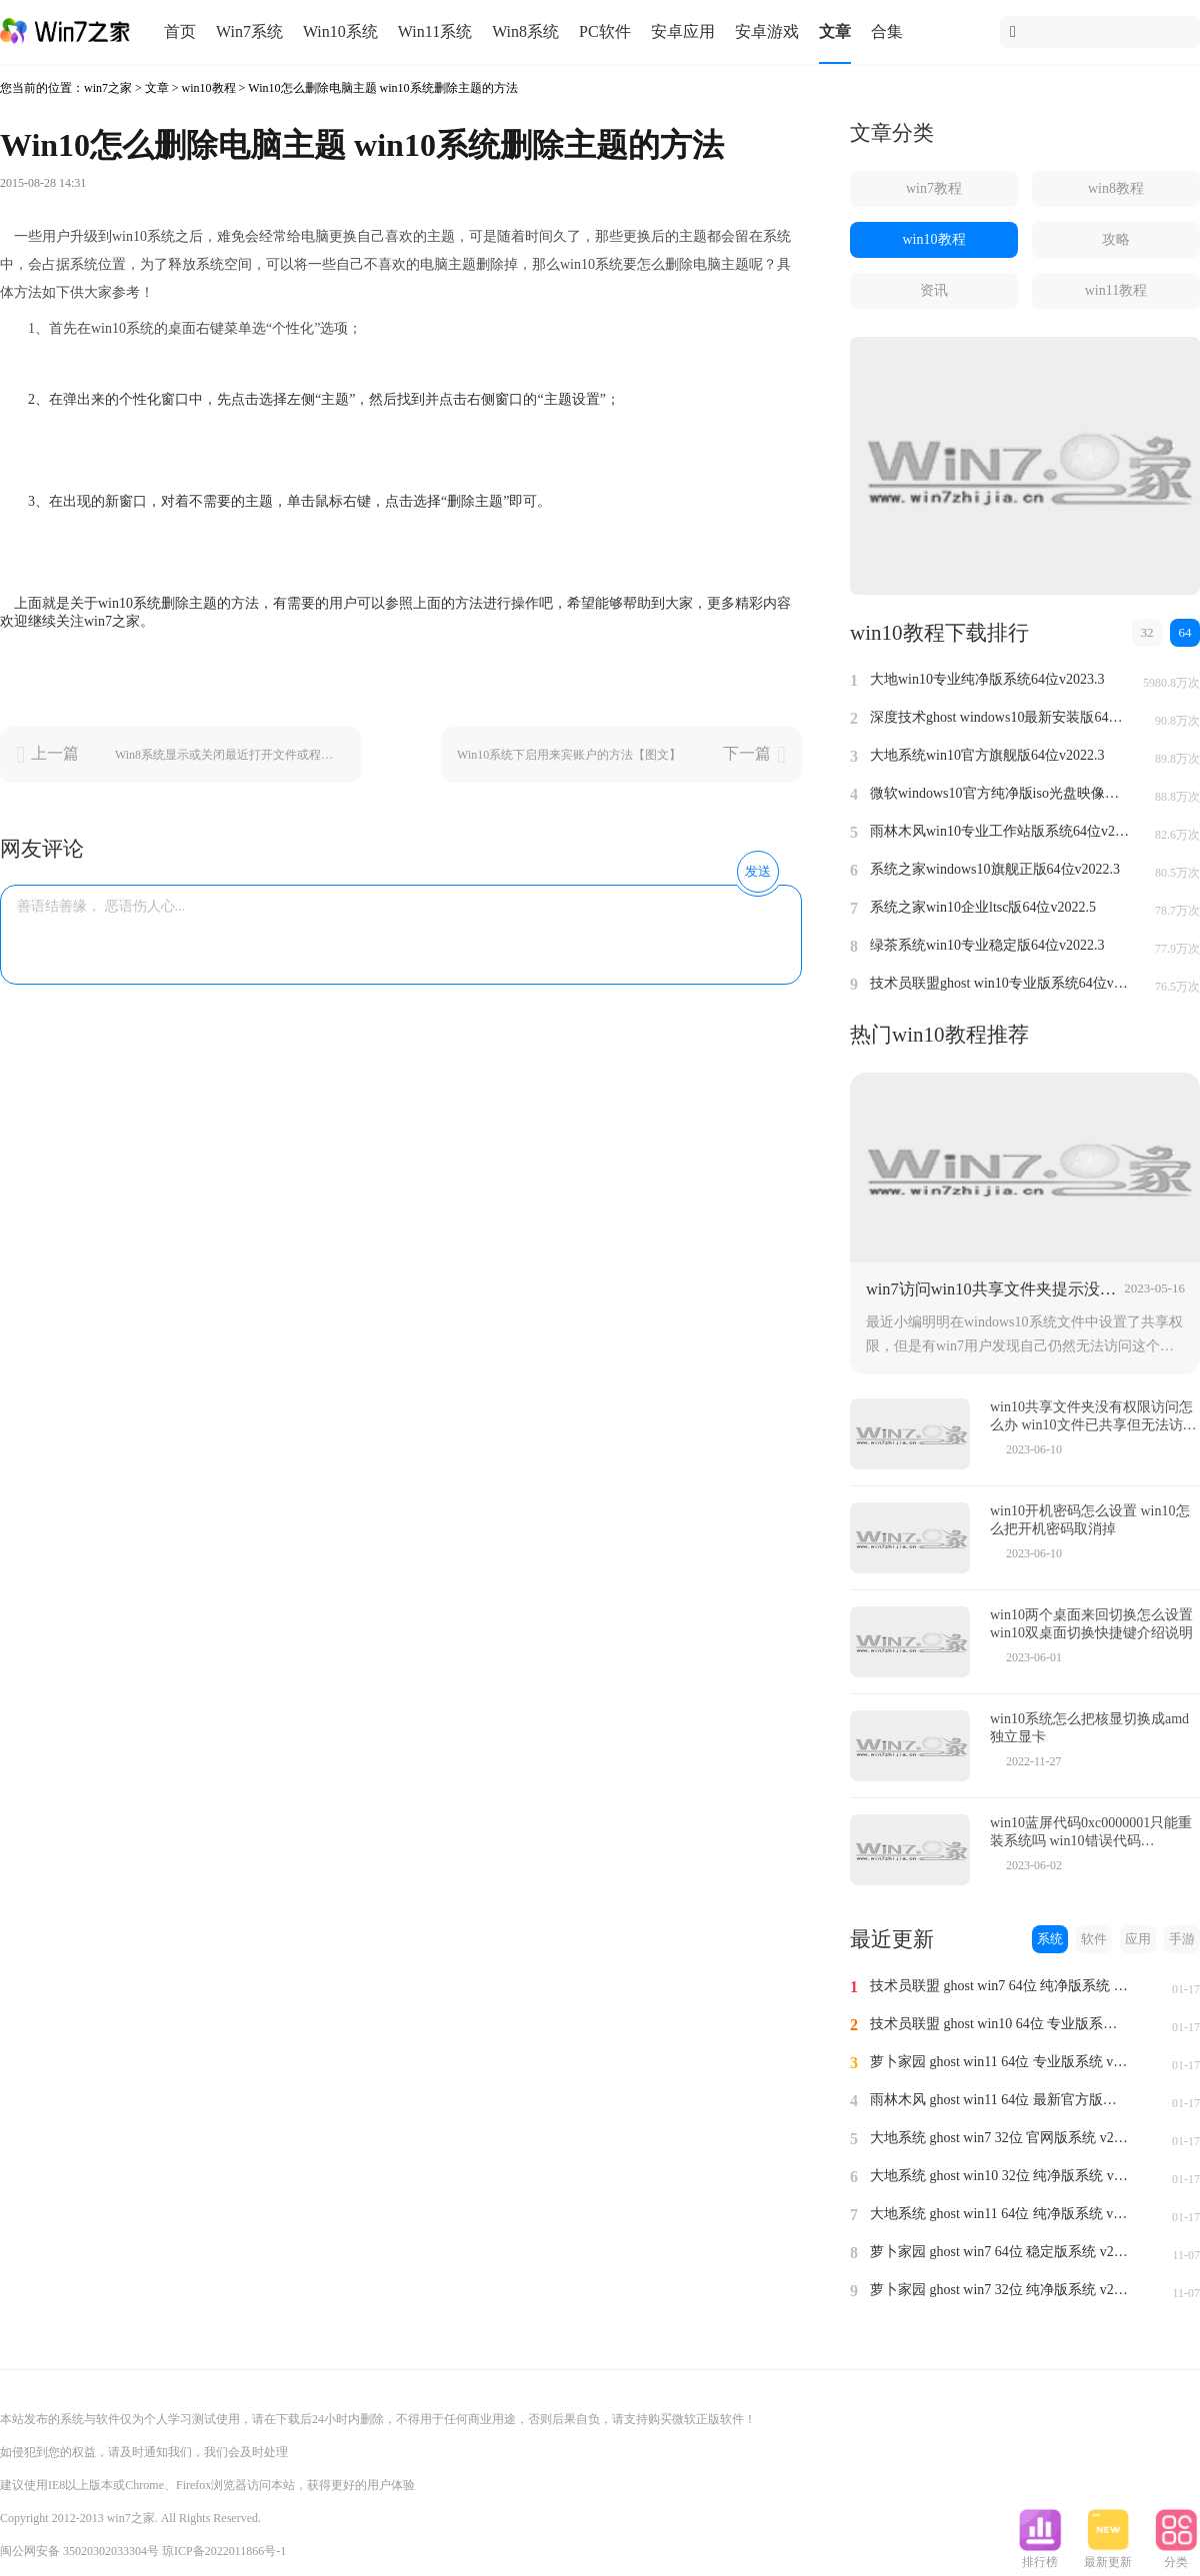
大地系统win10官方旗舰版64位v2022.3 (987, 755)
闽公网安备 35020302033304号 (79, 2551)
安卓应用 (683, 31)
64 (1185, 632)
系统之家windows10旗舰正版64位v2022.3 (995, 869)
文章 (835, 31)
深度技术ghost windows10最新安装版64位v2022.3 (1000, 717)
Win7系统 (249, 31)
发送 (758, 871)
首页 (180, 31)
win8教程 (1116, 188)
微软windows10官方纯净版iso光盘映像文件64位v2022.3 (1000, 793)
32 (1147, 632)
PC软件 (605, 31)
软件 (1094, 1938)
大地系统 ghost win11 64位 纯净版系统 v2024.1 (1000, 2213)
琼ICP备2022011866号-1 (224, 2551)
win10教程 (209, 88)
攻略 (1116, 239)
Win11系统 (435, 31)
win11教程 (1116, 290)
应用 (1138, 1938)
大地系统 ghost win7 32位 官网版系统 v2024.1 (1000, 2137)
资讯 (934, 290)
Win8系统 (525, 31)
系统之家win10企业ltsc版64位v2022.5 (983, 907)
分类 (1176, 2556)
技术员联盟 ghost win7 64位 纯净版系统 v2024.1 (1000, 1985)
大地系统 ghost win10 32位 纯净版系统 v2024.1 (1000, 2175)
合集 (887, 31)
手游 (1182, 1938)
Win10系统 (340, 31)
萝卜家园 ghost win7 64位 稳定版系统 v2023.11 (1000, 2251)
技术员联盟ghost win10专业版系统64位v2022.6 (1000, 983)
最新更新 (1108, 2556)
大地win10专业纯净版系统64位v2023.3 (987, 679)
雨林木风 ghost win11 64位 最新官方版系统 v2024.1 (1000, 2099)
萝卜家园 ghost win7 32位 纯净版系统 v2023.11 (1000, 2289)
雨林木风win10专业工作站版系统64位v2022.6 (1000, 831)
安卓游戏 (767, 31)
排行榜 (1040, 2556)
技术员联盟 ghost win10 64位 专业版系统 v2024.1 (1000, 2023)
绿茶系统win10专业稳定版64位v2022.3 (987, 945)
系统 (1050, 1938)
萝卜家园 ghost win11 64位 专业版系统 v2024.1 (1000, 2061)
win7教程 (934, 188)
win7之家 (108, 88)
